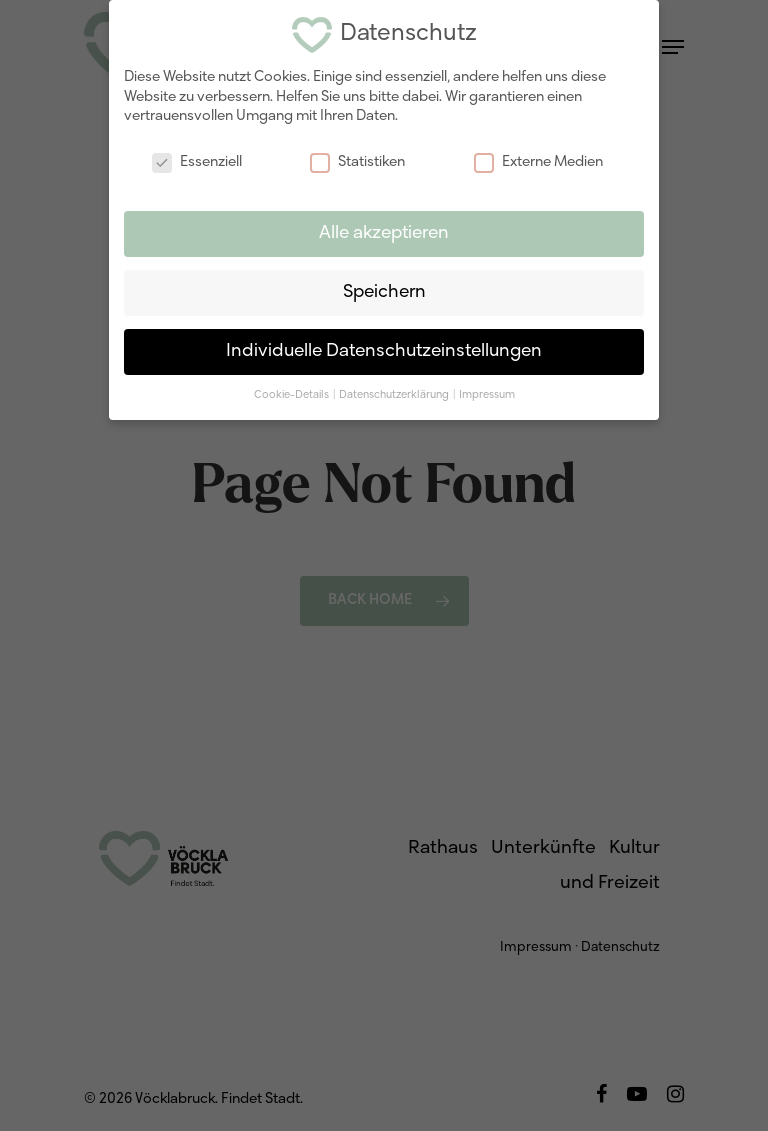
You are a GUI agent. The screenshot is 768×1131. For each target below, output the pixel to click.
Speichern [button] (384, 289)
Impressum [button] (487, 392)
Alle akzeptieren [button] (384, 230)
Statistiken (357, 159)
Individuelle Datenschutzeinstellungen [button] (384, 348)
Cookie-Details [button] (292, 392)
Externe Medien (538, 159)
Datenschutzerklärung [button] (395, 392)
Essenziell (197, 159)
